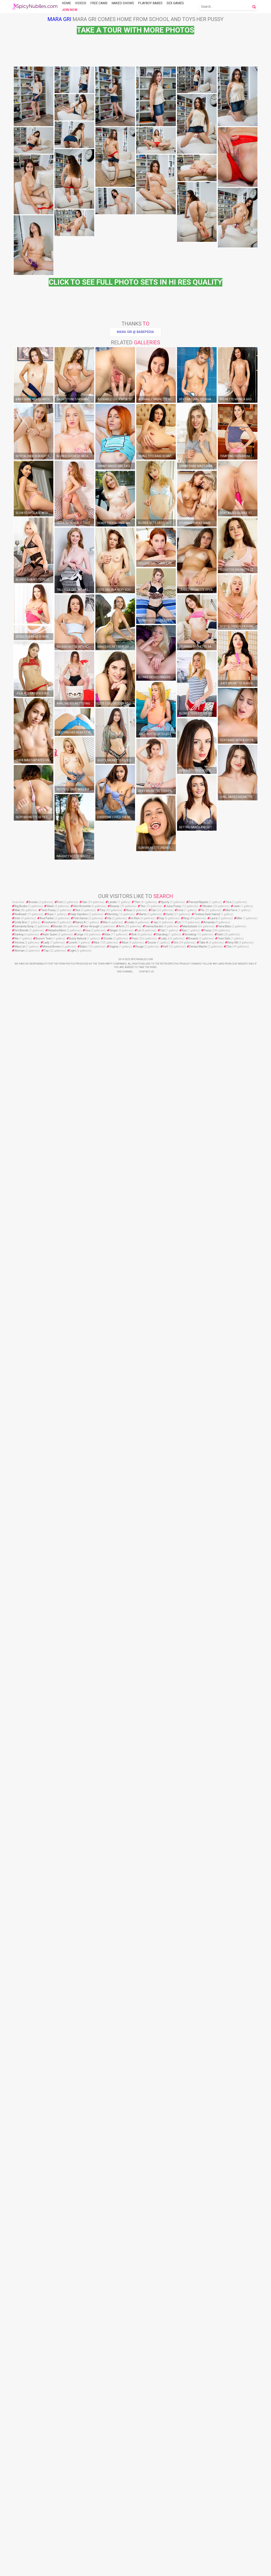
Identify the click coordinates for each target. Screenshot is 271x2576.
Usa (87, 1794)
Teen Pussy (48, 1774)
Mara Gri (59, 19)
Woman (19, 1814)
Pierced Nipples (198, 1766)
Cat (162, 1794)
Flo (202, 1774)
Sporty (165, 1766)
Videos (80, 3)
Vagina (113, 1810)
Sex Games (175, 3)
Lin (179, 1786)
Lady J (165, 1802)
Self (165, 1810)
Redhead (20, 1778)
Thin (137, 1766)
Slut (77, 1774)
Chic (229, 1810)
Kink (134, 1798)
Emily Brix (21, 1786)
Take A (203, 1806)
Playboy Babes (150, 3)
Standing (162, 1798)
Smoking (190, 1798)
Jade (236, 1770)
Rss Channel (125, 1835)
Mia (105, 1786)
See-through (91, 1790)
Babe (83, 1810)
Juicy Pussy (173, 1770)
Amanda (209, 1786)
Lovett (73, 1806)
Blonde (57, 1790)
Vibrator (207, 1770)
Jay (155, 1786)
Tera (228, 1766)
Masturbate (189, 1790)
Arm (121, 1790)
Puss (135, 1802)
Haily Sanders (79, 1778)
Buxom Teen (44, 1802)
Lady (46, 1806)
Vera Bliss (224, 1790)
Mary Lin (20, 1810)
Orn (176, 1806)
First (60, 1766)
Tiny (102, 1774)
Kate (107, 1798)
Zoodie (107, 1802)
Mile (239, 1782)
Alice (125, 1806)
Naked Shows (123, 3)
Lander (112, 1766)
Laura (213, 1782)
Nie (17, 1802)
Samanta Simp (24, 1790)
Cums (169, 1778)
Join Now (69, 10)
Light (73, 1814)
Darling (19, 1798)
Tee (142, 1770)
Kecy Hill (233, 1806)
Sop (161, 1782)
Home (66, 3)
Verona (19, 1806)
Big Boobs (21, 1770)
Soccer (152, 1806)
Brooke (33, 1766)
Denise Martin (198, 1810)
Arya (50, 1778)
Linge (80, 1798)
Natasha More (57, 1794)
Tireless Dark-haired (207, 1778)
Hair (84, 1766)
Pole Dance (80, 1782)
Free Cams (99, 3)
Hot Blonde (21, 1794)
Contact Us (146, 1835)
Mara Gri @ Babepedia (135, 566)
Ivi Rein (135, 1782)
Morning (112, 1778)
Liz (139, 1794)
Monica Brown (51, 1810)
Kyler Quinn (50, 1798)
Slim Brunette (82, 1770)
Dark (220, 1798)
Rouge (139, 1810)
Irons (180, 1774)
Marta (142, 1778)
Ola (109, 1782)
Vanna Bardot (154, 1790)
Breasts (193, 1802)
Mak (17, 1774)
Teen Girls (224, 1802)
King (186, 1782)
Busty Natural (77, 1802)
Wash (50, 1770)
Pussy (207, 1794)
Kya (184, 1794)
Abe (96, 1806)
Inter (17, 1782)
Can (153, 1774)
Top (46, 1814)
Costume (50, 1786)
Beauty (114, 1770)
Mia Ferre (231, 1774)
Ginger (114, 1794)
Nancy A (80, 1786)
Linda (130, 1786)
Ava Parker (47, 1782)
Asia (129, 1774)
